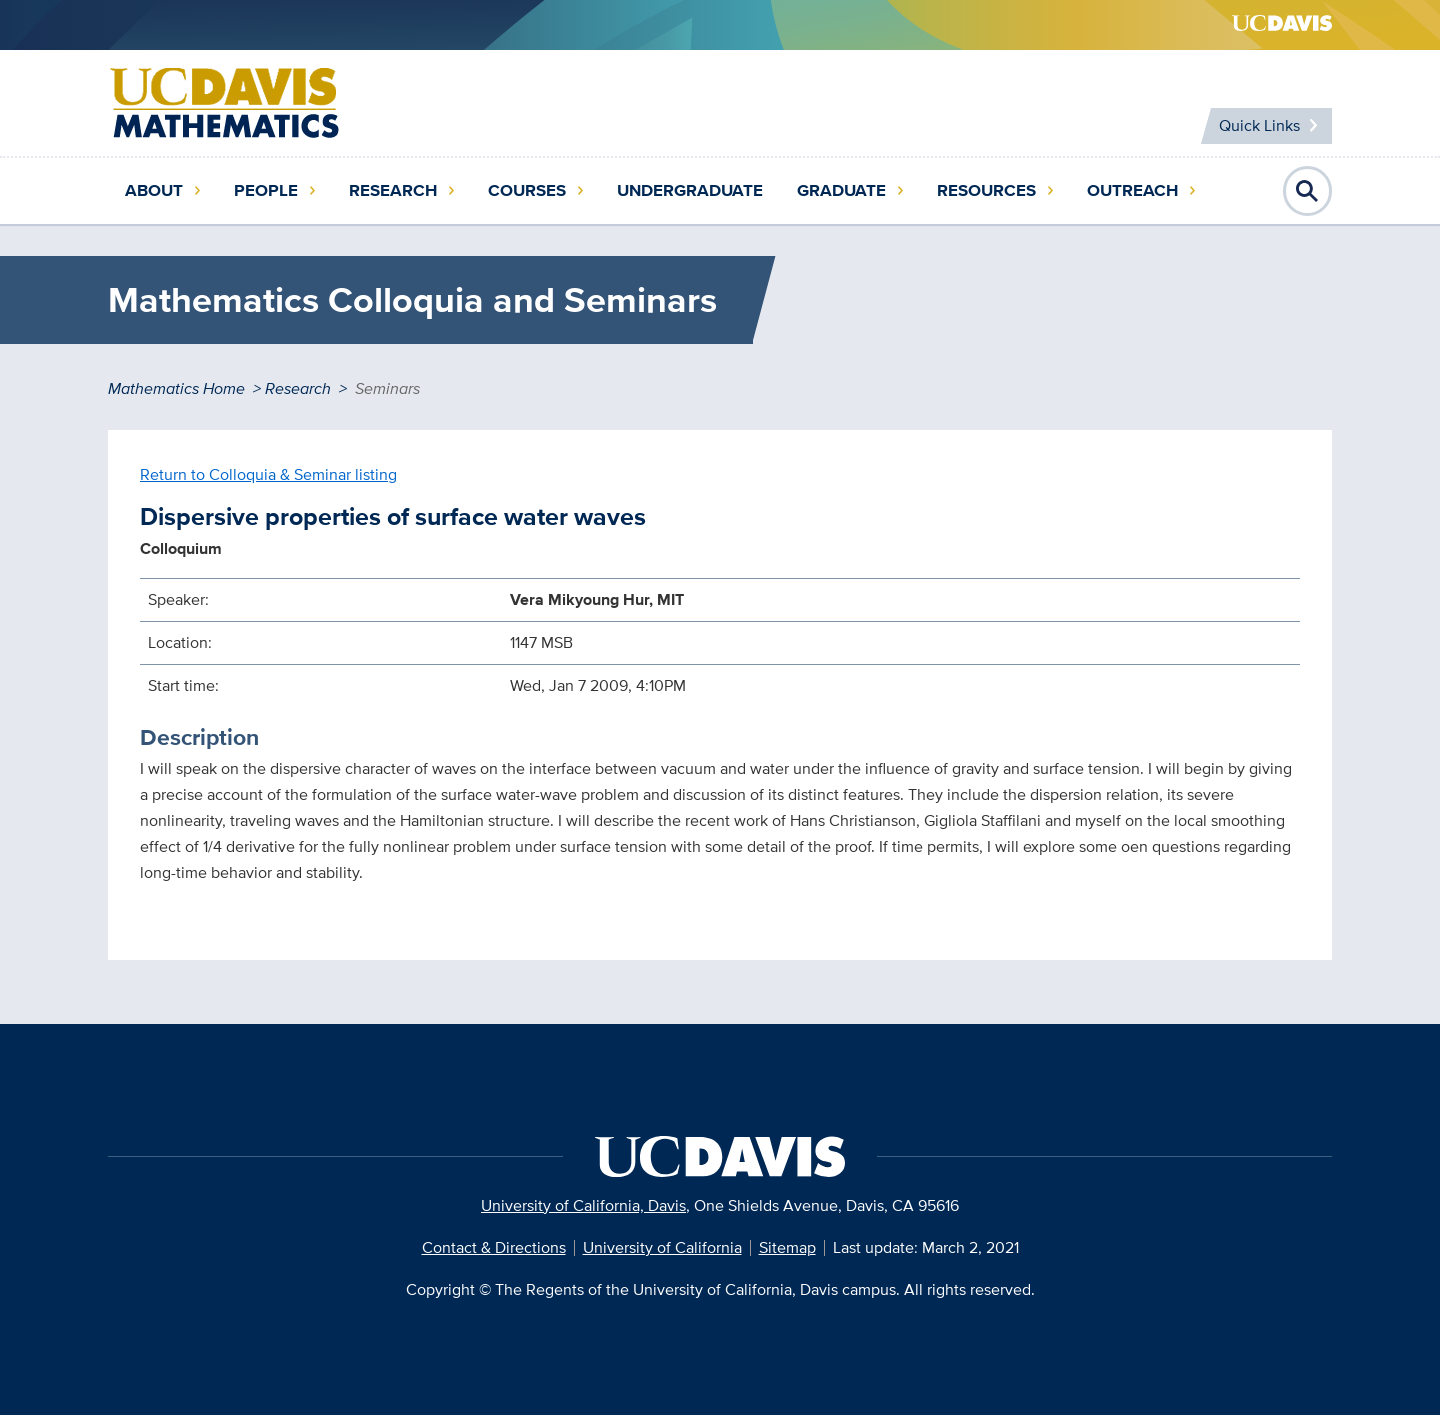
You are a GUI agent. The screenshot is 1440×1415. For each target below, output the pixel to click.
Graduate (841, 190)
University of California (662, 1247)
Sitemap (787, 1247)
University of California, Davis (583, 1205)
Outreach (1132, 190)
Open (1308, 191)
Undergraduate (690, 190)
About (154, 190)
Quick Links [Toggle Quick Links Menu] (1259, 125)
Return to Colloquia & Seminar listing (268, 474)
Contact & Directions (494, 1247)
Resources (986, 190)
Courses (527, 190)
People (266, 190)
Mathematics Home (176, 388)
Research (393, 190)
